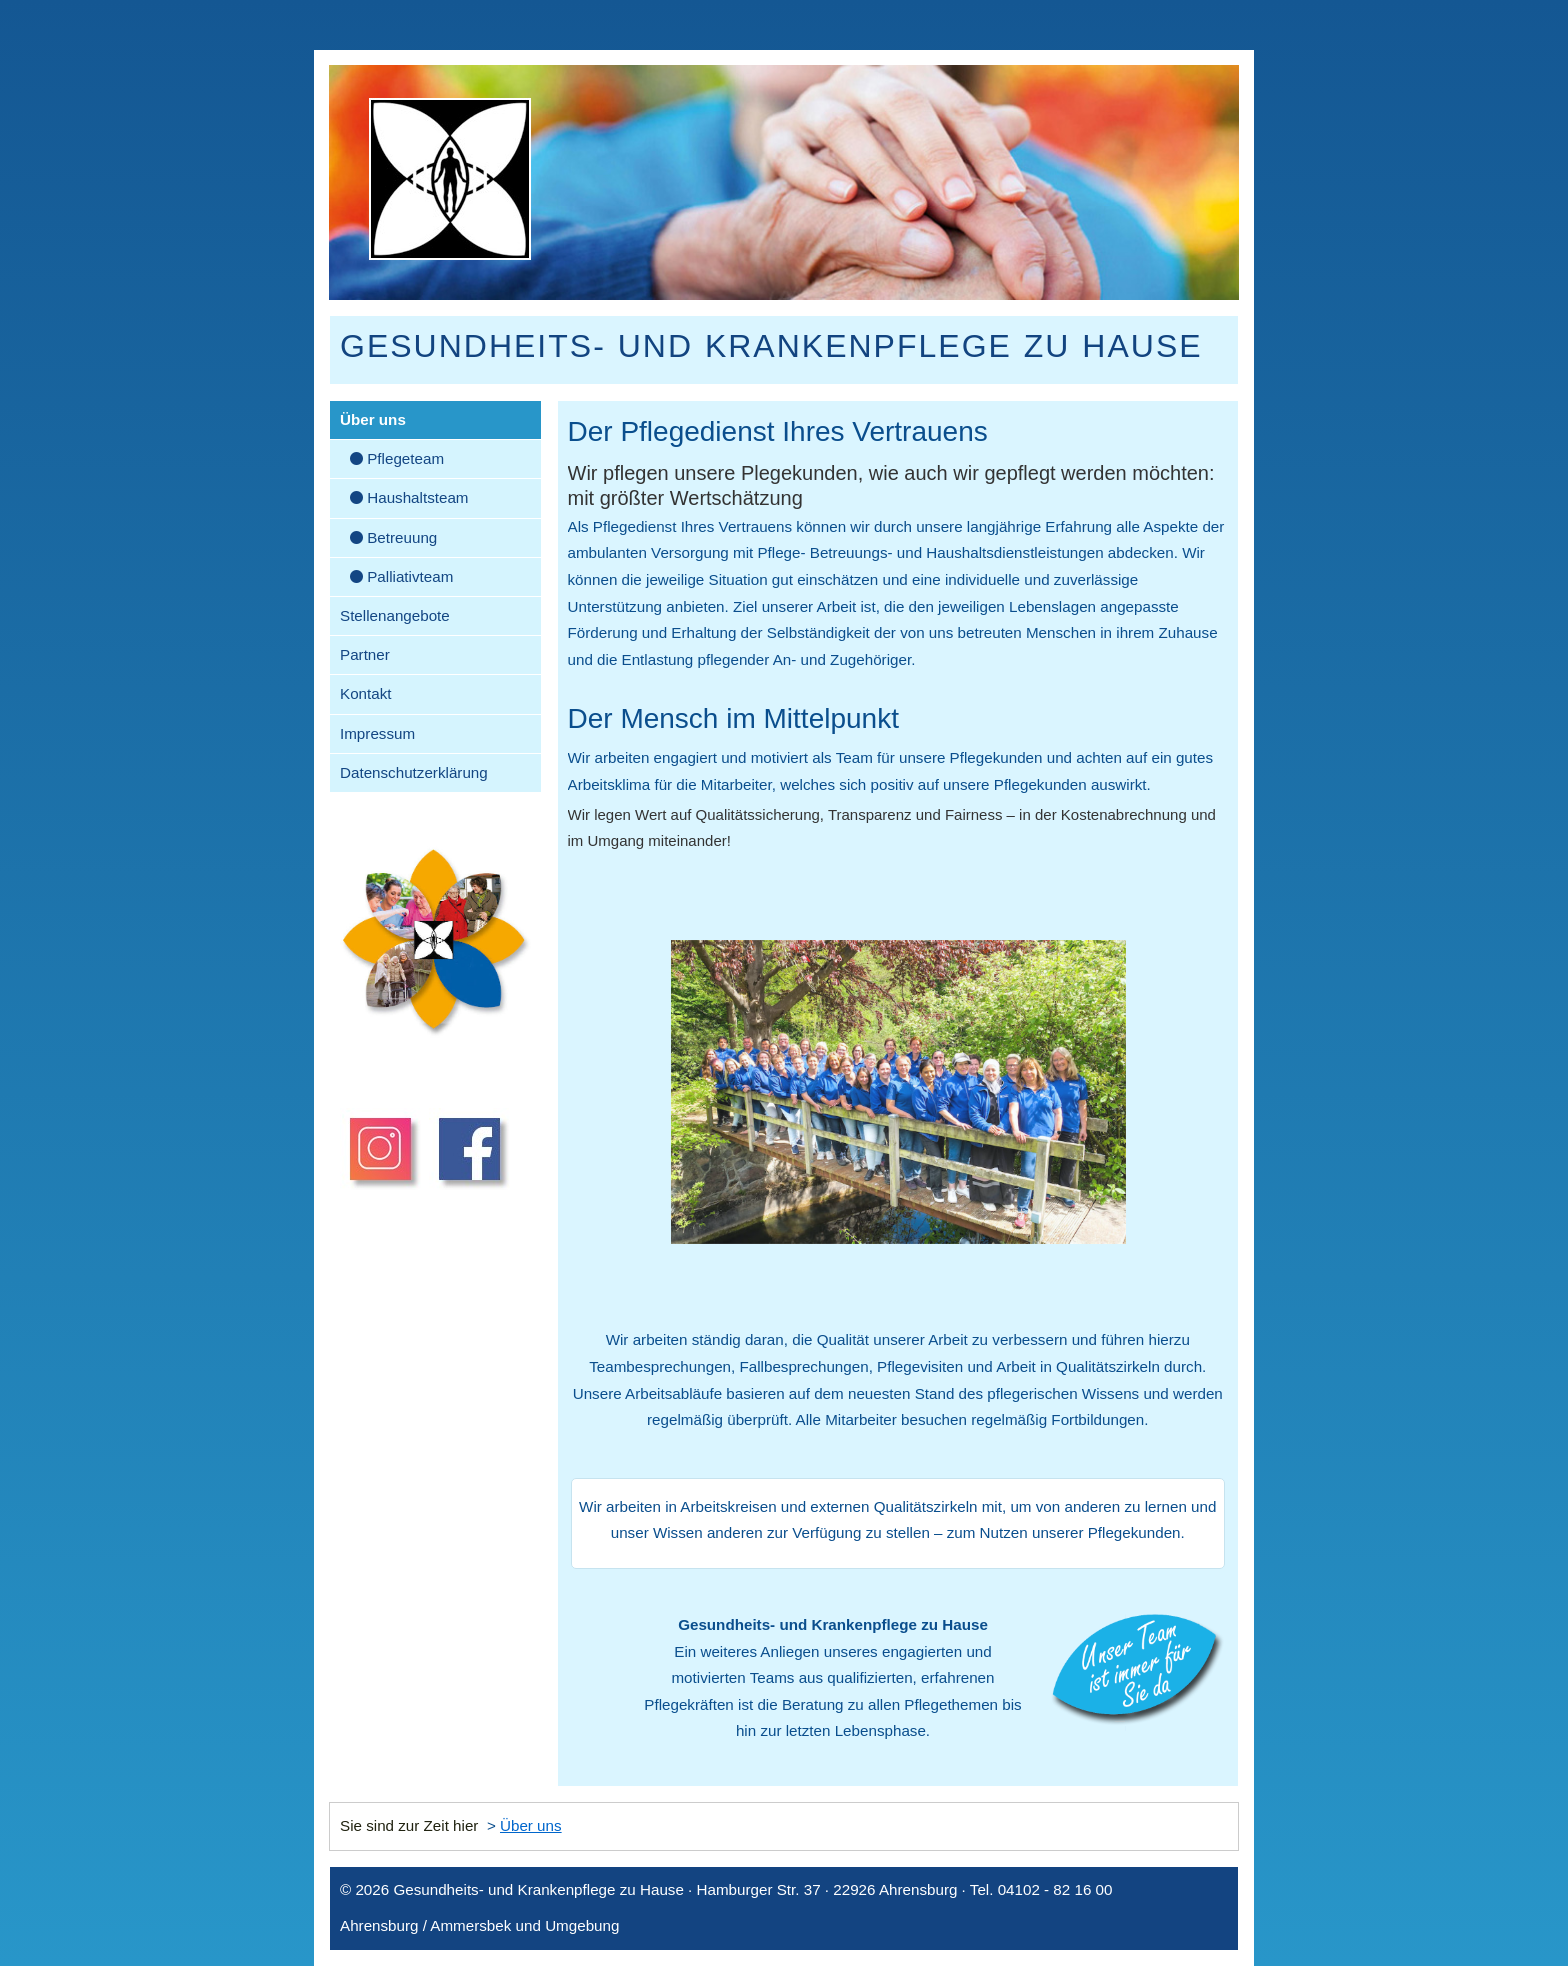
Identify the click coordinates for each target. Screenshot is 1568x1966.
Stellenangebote (395, 615)
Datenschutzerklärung (414, 772)
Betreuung (393, 537)
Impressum (377, 733)
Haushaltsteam (409, 497)
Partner (365, 654)
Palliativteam (401, 576)
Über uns (373, 419)
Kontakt (366, 693)
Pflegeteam (397, 458)
